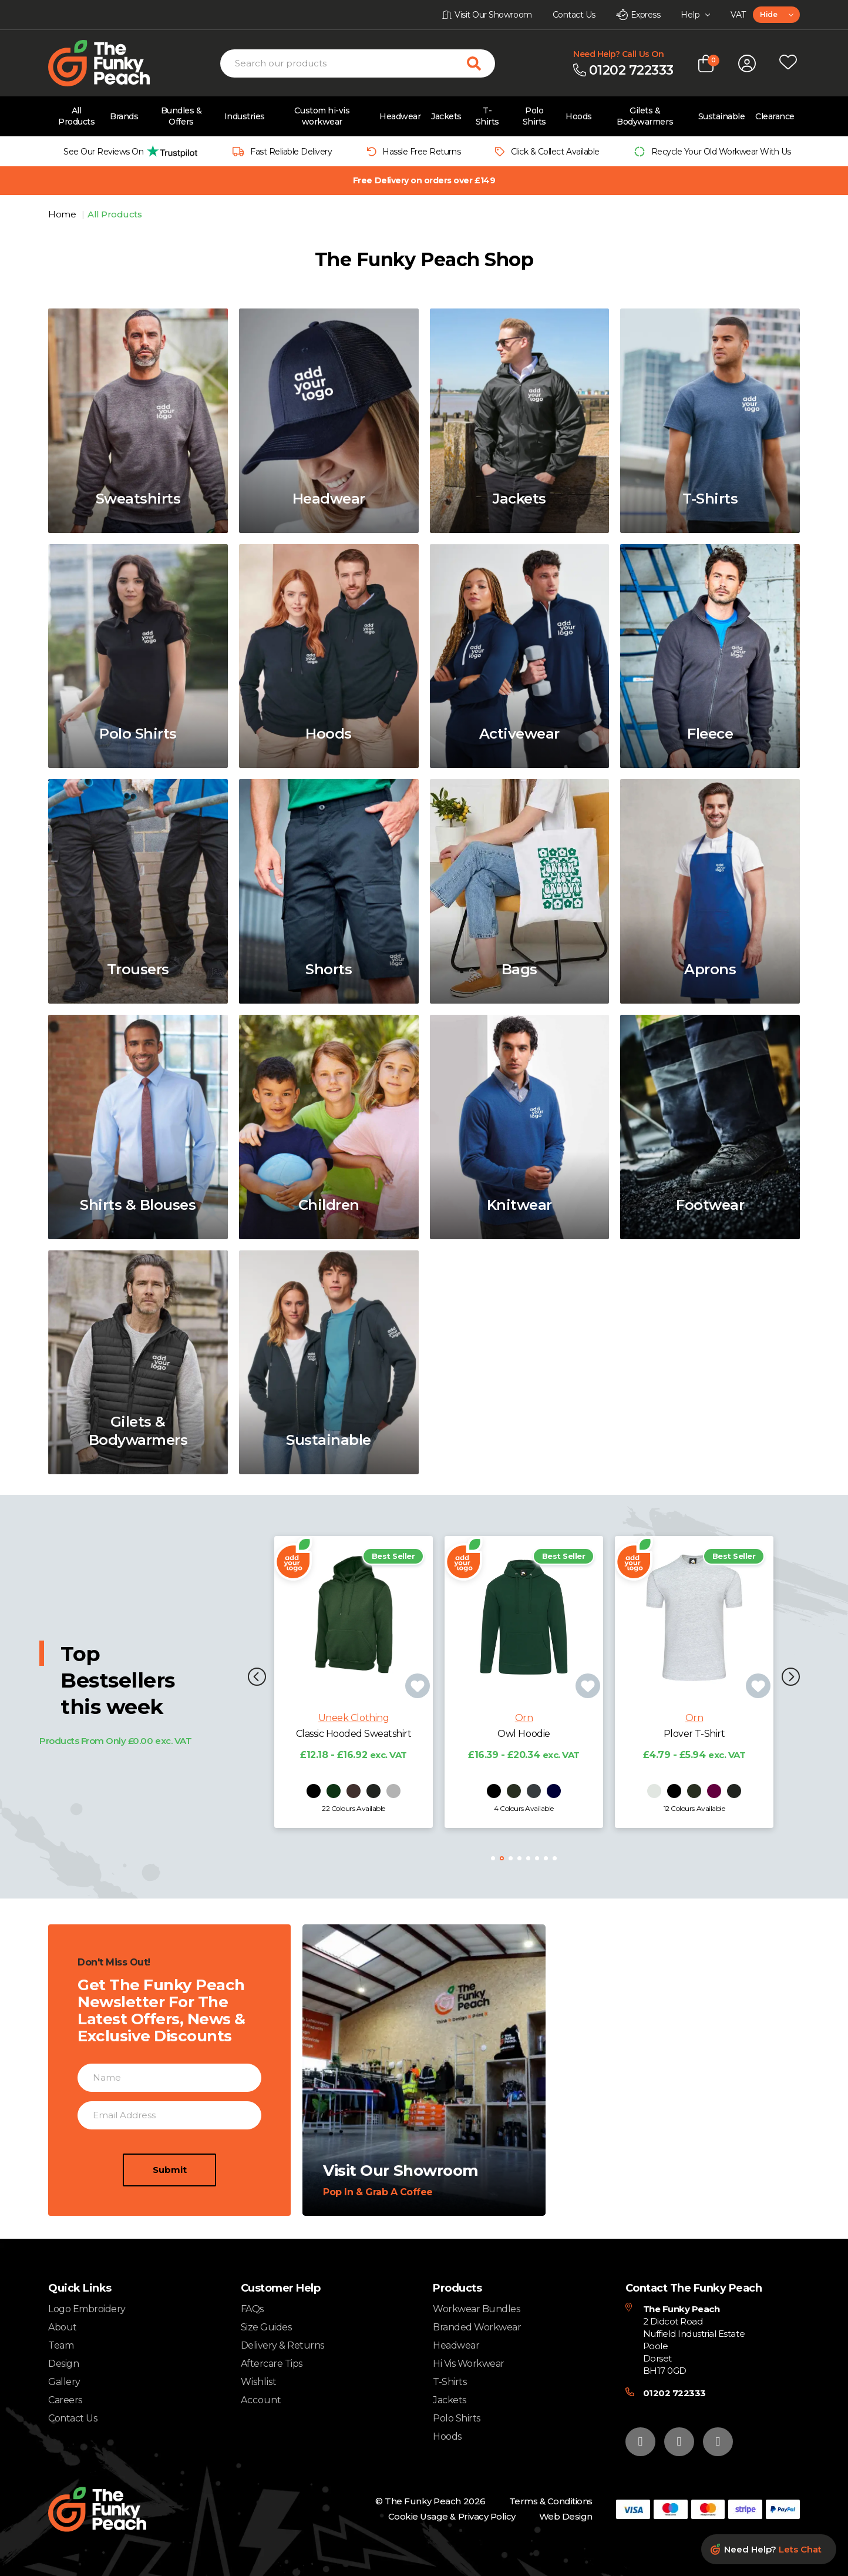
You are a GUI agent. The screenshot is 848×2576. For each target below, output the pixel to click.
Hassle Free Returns (421, 151)
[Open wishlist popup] (788, 63)
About (62, 2327)
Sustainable (721, 116)
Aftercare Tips (271, 2363)
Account (261, 2400)
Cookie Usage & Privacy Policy (452, 2516)
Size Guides (266, 2327)
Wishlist (259, 2382)
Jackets (446, 116)
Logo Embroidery (87, 2309)
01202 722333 (674, 2393)
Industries (244, 116)
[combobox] (776, 14)
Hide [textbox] (768, 14)
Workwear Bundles (476, 2309)
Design (63, 2363)
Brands (124, 116)
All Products (76, 116)
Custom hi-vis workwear (321, 116)
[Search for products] (481, 63)
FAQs (252, 2309)
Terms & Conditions (551, 2501)
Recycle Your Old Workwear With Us (721, 151)
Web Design (566, 2516)
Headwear (399, 116)
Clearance (775, 116)
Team (60, 2345)
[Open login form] (747, 63)
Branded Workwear (477, 2327)
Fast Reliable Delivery (291, 151)
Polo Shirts (534, 116)
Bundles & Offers (181, 116)
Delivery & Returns (282, 2345)
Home (63, 214)
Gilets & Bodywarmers (645, 116)
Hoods (579, 116)
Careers (65, 2400)
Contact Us (72, 2418)
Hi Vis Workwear (468, 2363)
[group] (127, 151)
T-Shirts (487, 116)
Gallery (64, 2381)
